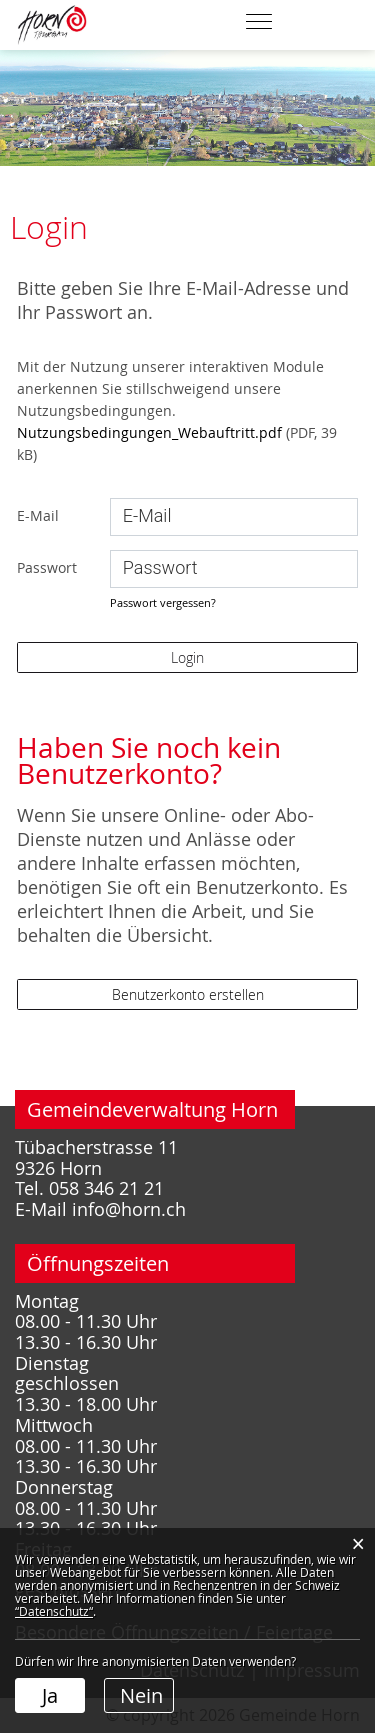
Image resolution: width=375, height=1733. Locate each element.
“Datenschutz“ (54, 1611)
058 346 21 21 (106, 1188)
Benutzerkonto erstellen (188, 994)
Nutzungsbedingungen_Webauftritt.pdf (149, 432)
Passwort (47, 567)
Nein (141, 1695)
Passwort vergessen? (163, 602)
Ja (50, 1695)
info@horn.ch (129, 1209)
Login (187, 657)
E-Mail (38, 515)
